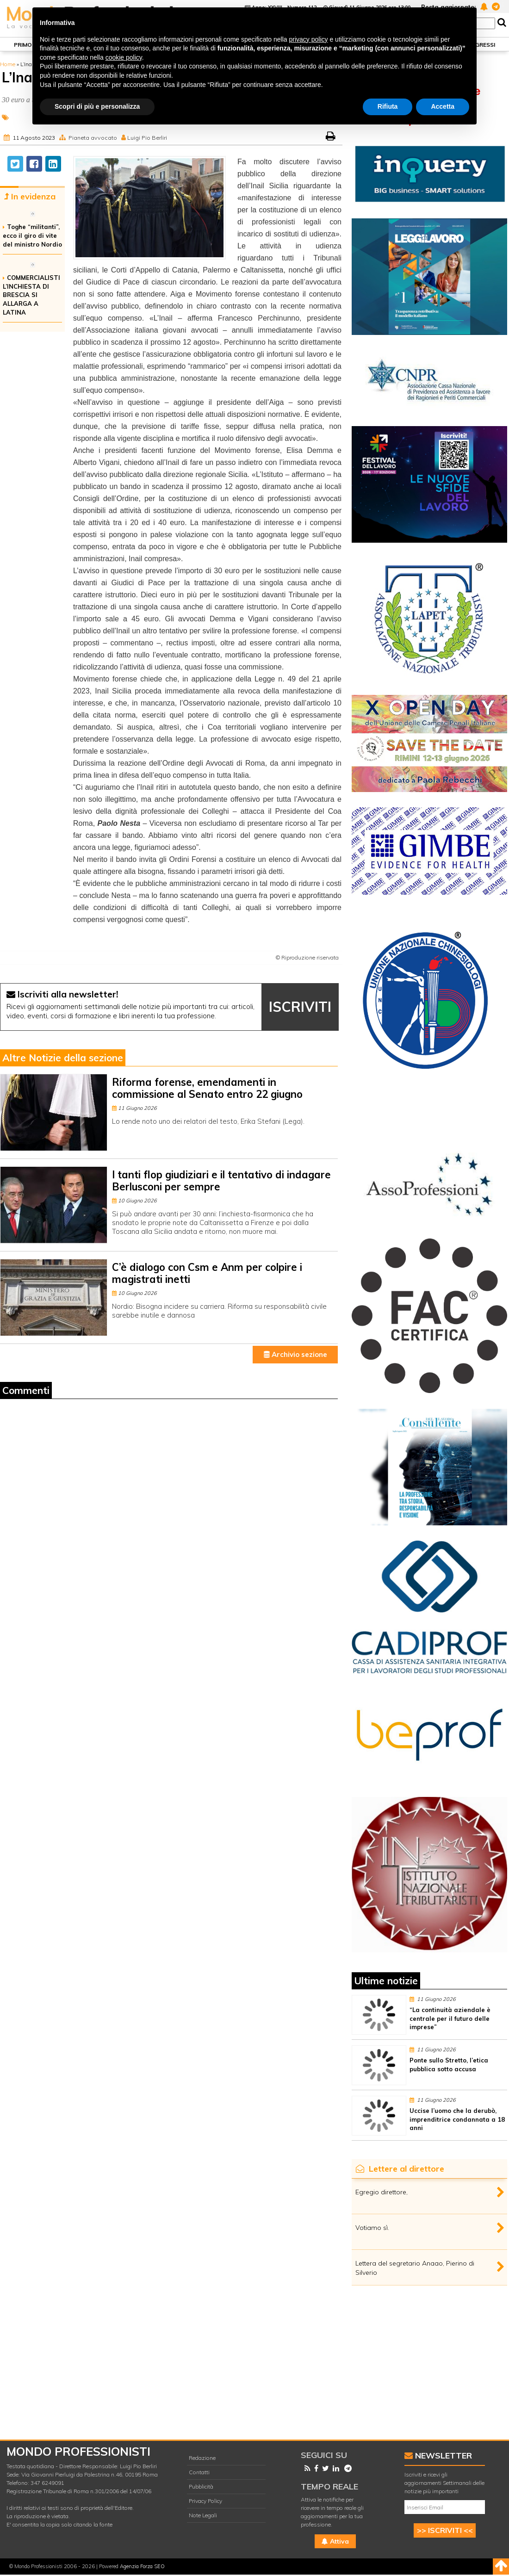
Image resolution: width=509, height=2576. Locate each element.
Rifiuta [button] (388, 106)
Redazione (202, 2457)
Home (7, 64)
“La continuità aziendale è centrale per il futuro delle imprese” (450, 2018)
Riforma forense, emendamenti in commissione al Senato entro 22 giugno (207, 1088)
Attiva (335, 2541)
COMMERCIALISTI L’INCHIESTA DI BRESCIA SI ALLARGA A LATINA (31, 295)
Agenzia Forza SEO (142, 2566)
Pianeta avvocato (92, 137)
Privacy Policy (205, 2500)
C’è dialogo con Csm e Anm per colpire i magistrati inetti (207, 1273)
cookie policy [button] (124, 57)
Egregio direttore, (381, 2192)
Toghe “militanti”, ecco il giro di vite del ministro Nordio (32, 235)
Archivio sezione (295, 1354)
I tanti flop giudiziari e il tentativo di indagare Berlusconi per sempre (221, 1180)
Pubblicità (201, 2486)
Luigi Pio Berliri (147, 137)
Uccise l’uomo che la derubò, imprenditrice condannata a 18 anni (457, 2119)
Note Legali (203, 2515)
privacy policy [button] (308, 39)
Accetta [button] (442, 106)
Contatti (199, 2472)
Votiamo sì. (372, 2227)
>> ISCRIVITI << (445, 2530)
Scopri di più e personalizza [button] (97, 106)
